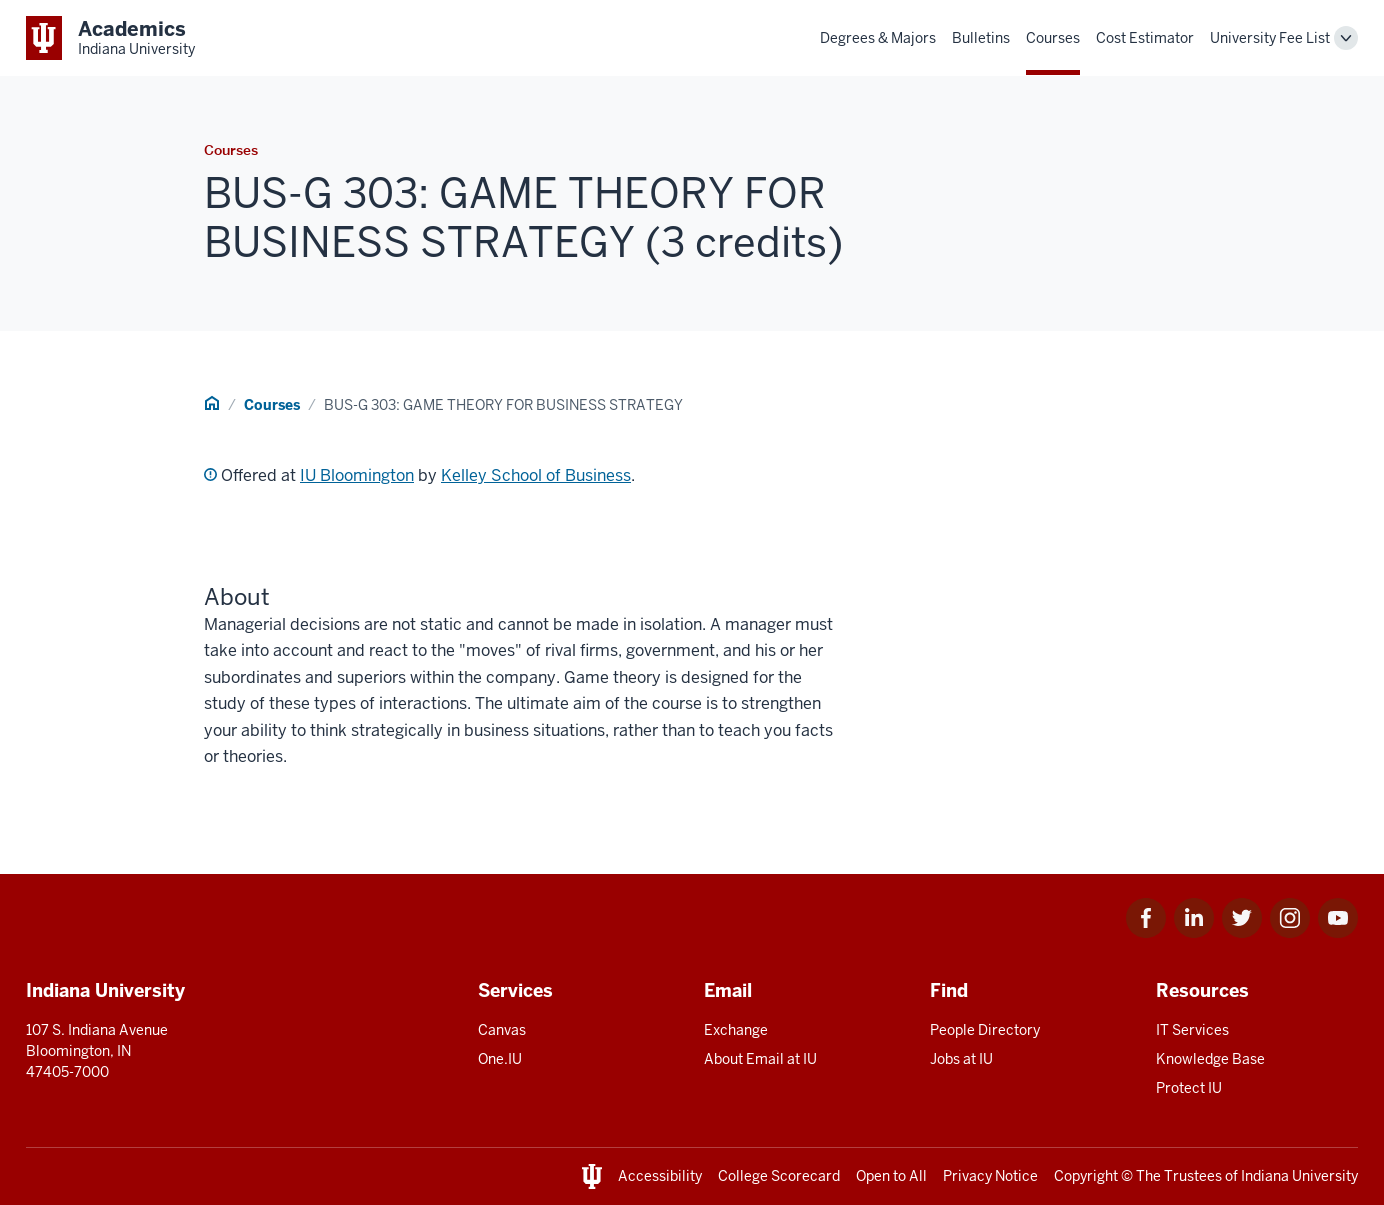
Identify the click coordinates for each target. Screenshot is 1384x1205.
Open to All (891, 1176)
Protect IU (1189, 1088)
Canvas (502, 1030)
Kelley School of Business (536, 475)
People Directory (985, 1030)
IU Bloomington (357, 475)
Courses (1053, 38)
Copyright (1086, 1176)
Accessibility (660, 1176)
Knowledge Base (1210, 1059)
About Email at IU (760, 1059)
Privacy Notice (990, 1176)
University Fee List (1270, 38)
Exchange (736, 1030)
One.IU (500, 1059)
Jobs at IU (961, 1059)
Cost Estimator (1145, 38)
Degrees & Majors (878, 38)
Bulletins (981, 38)
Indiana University (1299, 1176)
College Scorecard (779, 1176)
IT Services (1192, 1030)
